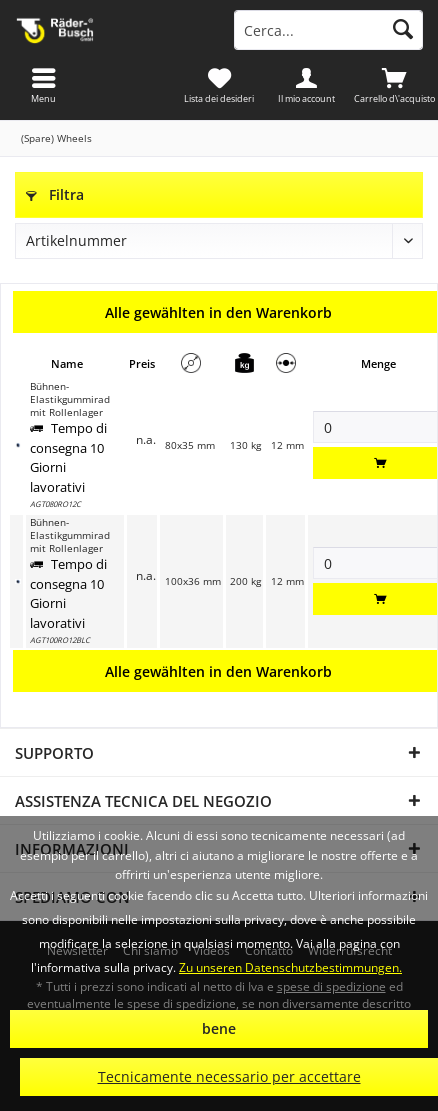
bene (219, 1028)
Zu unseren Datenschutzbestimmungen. (290, 967)
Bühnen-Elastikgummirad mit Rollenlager (70, 399)
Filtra (55, 194)
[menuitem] (394, 85)
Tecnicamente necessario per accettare (229, 1076)
